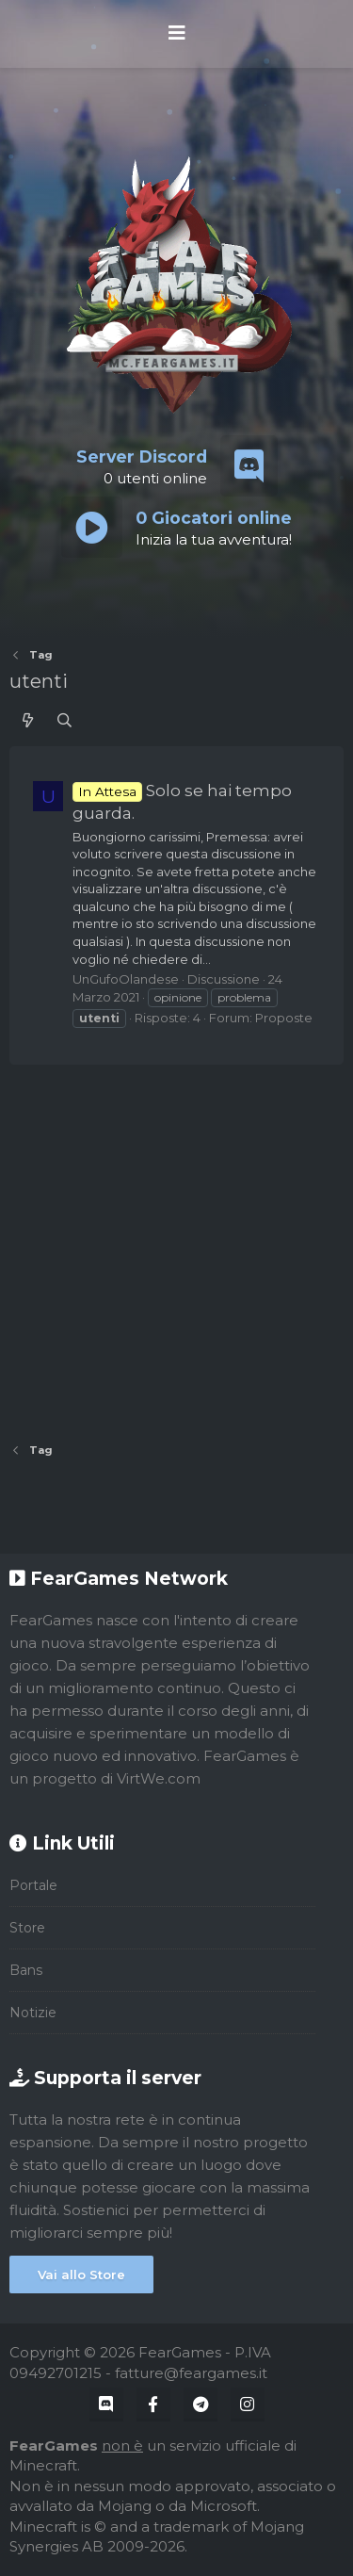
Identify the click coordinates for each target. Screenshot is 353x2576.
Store (27, 1927)
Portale (33, 1885)
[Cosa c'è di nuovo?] (27, 720)
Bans (25, 1970)
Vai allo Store (81, 2274)
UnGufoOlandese (125, 978)
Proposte (284, 1017)
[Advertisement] (176, 1247)
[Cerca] (64, 720)
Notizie (32, 2012)
